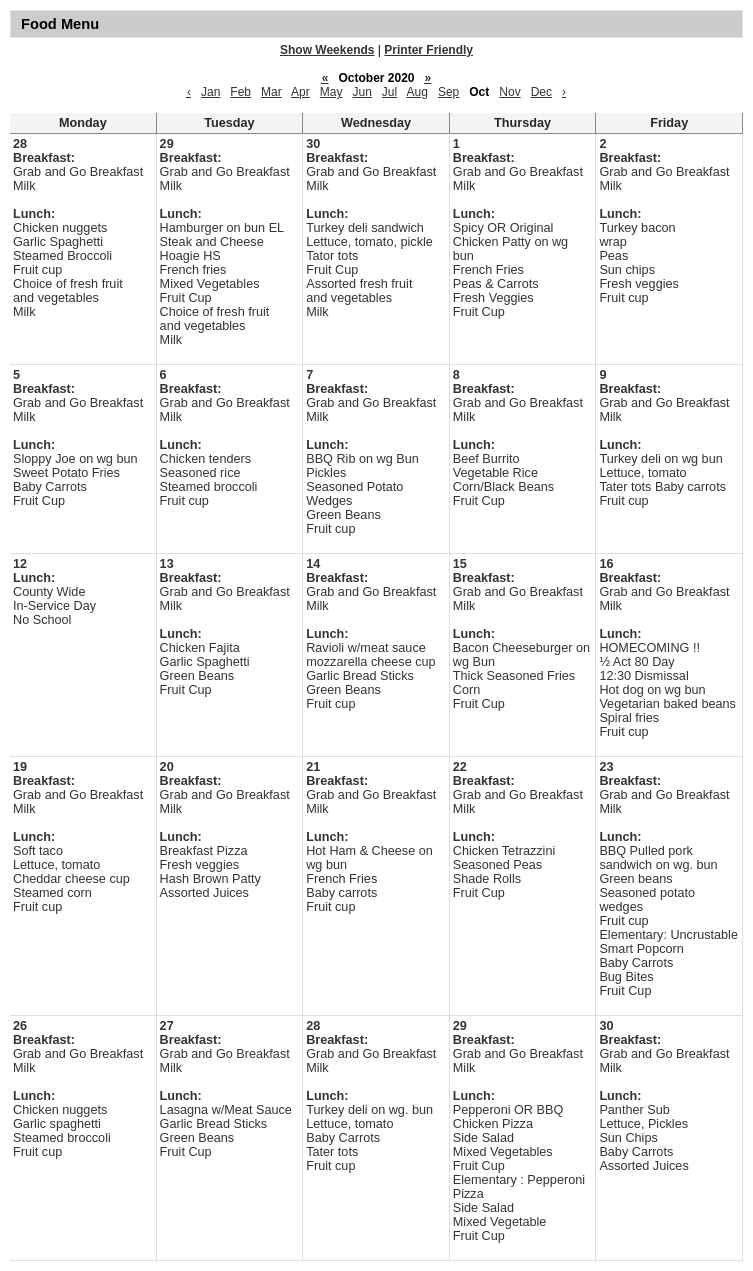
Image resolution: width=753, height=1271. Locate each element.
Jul (389, 92)
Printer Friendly (428, 50)
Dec (541, 92)
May (331, 92)
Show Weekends (327, 50)
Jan (210, 92)
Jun (361, 92)
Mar (271, 92)
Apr (300, 92)
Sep (448, 92)
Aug (417, 92)
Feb (240, 92)
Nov (509, 92)
